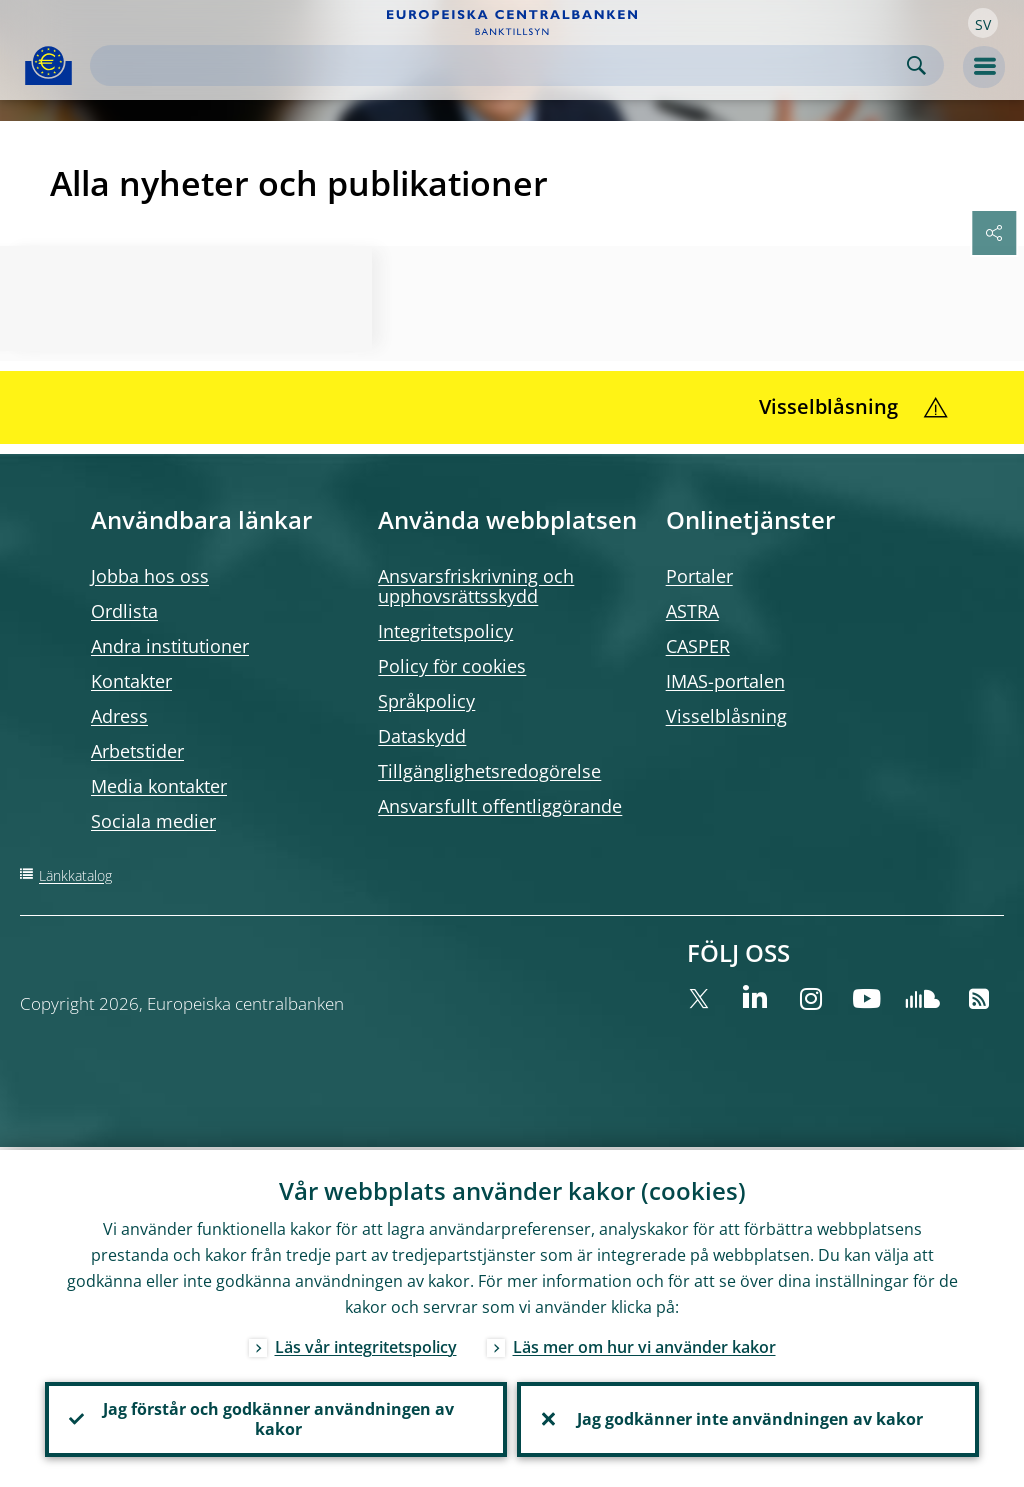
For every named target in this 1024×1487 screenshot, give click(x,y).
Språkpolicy (426, 701)
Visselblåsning (726, 716)
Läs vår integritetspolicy (366, 1344)
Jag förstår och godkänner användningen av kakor (276, 1418)
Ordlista (124, 611)
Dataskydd (422, 736)
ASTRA (692, 611)
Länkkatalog (75, 875)
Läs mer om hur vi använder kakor (644, 1344)
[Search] (501, 65)
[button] (983, 23)
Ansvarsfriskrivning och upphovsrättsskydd (476, 586)
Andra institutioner (170, 646)
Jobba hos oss (150, 576)
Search (916, 65)
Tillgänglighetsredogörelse (489, 771)
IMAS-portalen (725, 681)
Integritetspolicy (445, 631)
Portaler (699, 576)
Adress (119, 716)
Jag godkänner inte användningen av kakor (748, 1418)
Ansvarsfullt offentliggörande (500, 806)
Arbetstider (137, 751)
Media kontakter (159, 786)
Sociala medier (153, 821)
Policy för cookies (452, 666)
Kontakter (131, 681)
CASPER (698, 646)
